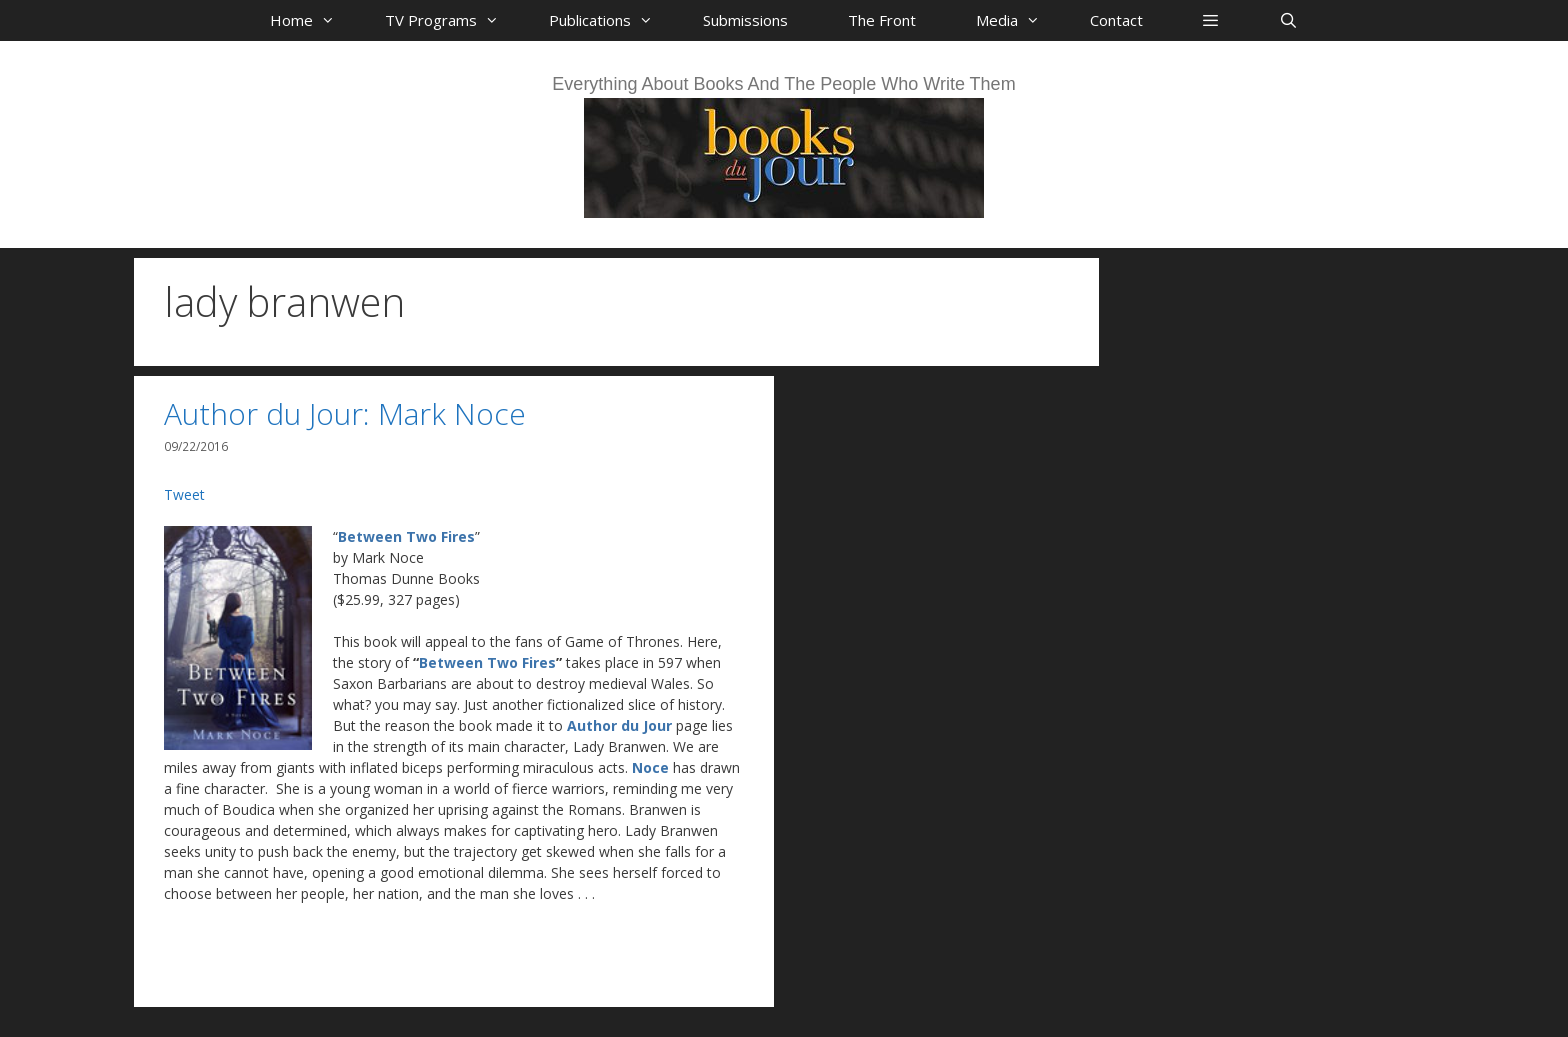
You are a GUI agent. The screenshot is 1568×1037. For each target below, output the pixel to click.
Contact (1116, 20)
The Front (882, 20)
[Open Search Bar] (1287, 20)
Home (312, 20)
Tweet (184, 494)
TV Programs (452, 20)
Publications (611, 20)
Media (1018, 20)
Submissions (745, 20)
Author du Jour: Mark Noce (345, 413)
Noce (650, 767)
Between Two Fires (406, 536)
